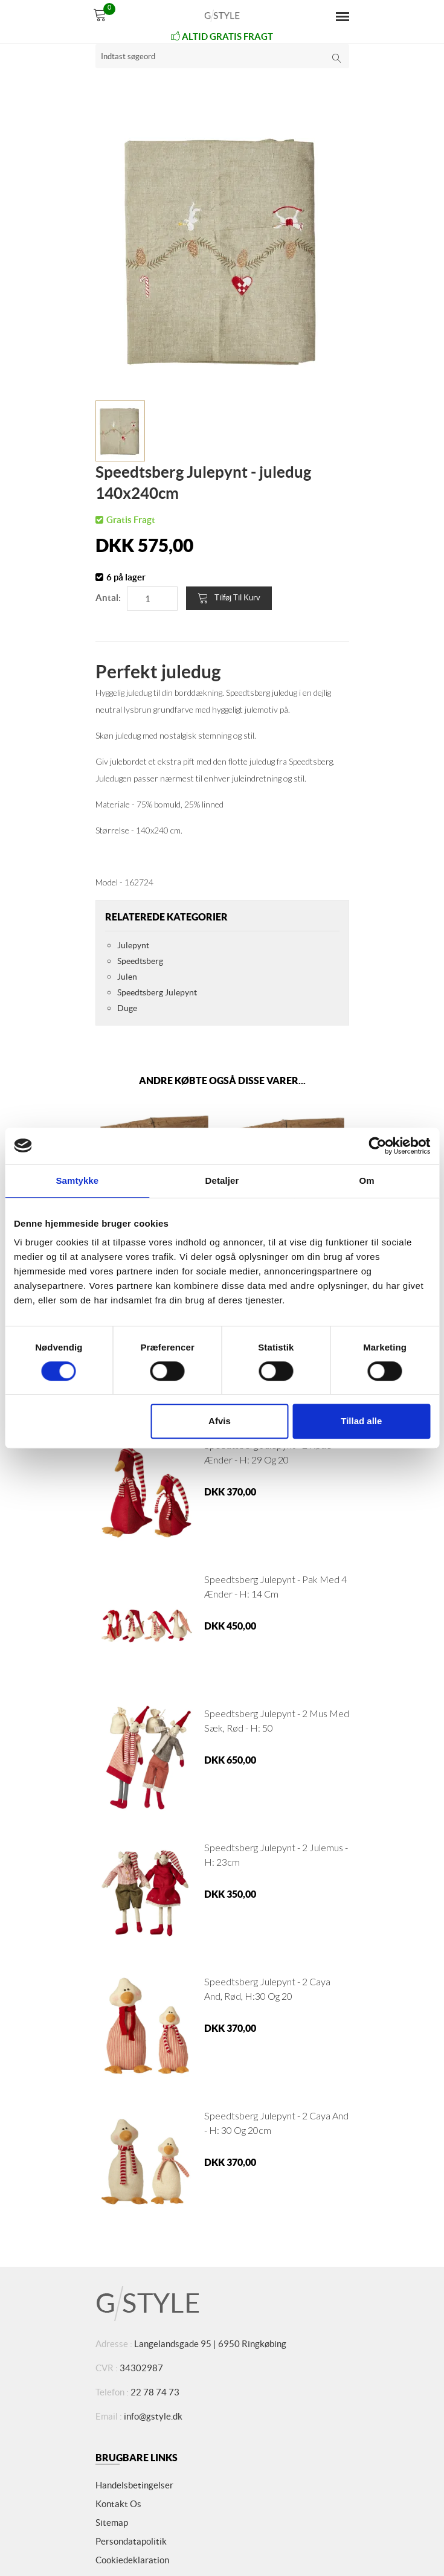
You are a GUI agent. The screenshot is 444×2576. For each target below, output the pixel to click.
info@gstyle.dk (153, 2416)
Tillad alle (361, 1421)
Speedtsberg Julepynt (157, 992)
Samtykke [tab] (77, 1180)
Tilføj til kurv (229, 598)
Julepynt (133, 945)
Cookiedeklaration (132, 2560)
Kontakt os (118, 2504)
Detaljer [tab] (222, 1180)
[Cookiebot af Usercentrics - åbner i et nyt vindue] (377, 1146)
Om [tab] (367, 1180)
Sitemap (111, 2522)
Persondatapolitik (131, 2541)
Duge (127, 1008)
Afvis (219, 1421)
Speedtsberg (140, 961)
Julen (127, 976)
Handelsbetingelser (134, 2485)
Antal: (108, 598)
